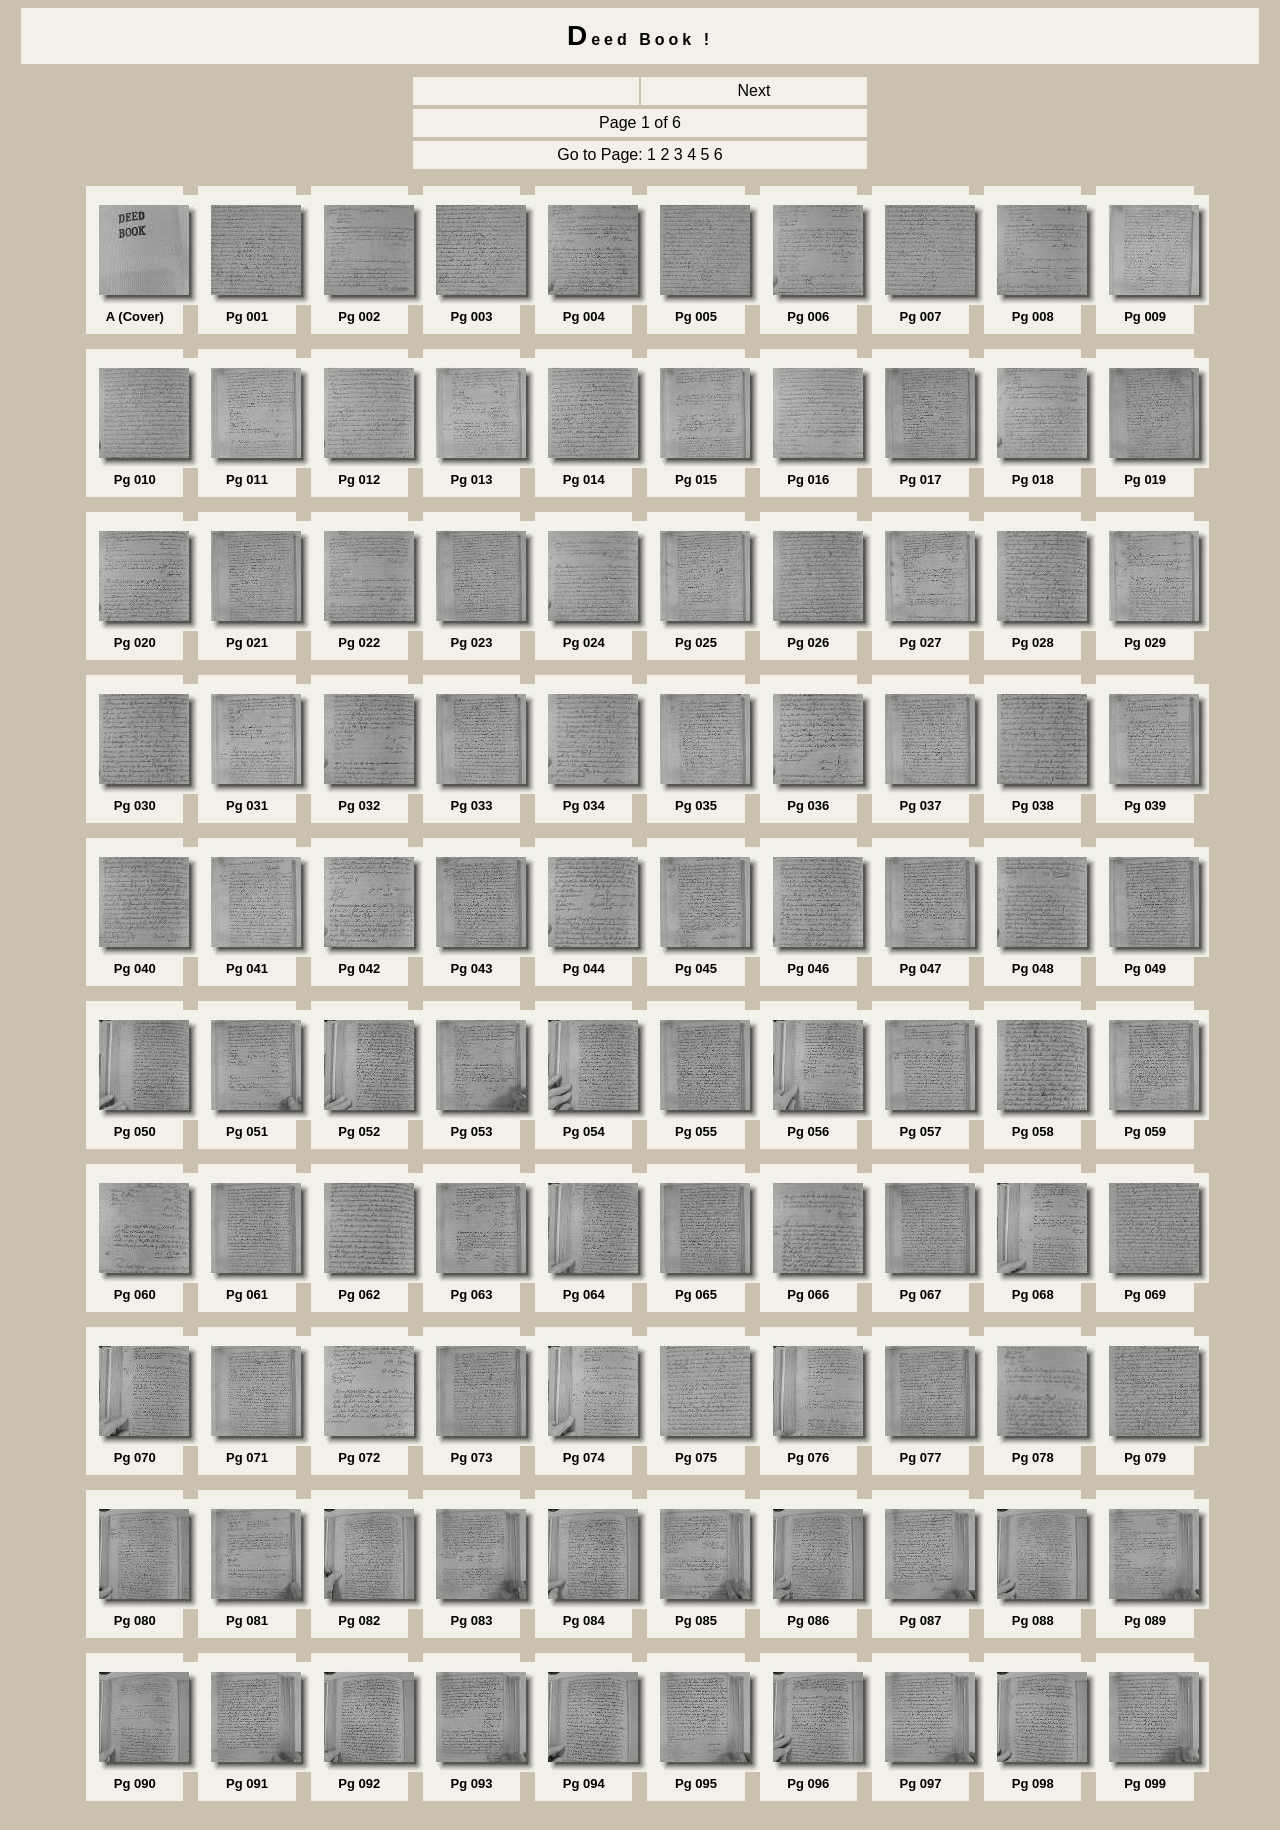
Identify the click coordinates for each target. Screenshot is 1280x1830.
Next (754, 90)
